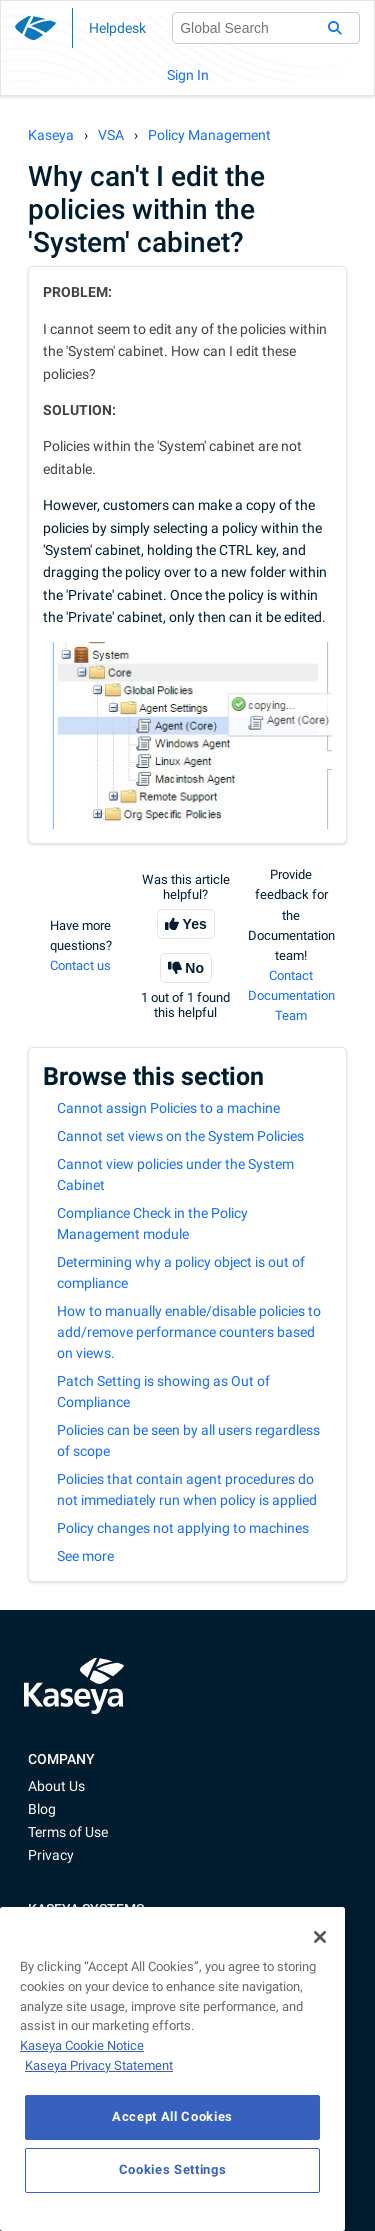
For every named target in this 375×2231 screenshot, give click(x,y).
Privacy (51, 1855)
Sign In (188, 75)
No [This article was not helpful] (194, 968)
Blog (42, 1809)
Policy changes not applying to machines (183, 1528)
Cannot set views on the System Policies (180, 1136)
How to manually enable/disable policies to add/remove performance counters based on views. (189, 1332)
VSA (111, 135)
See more (85, 1556)
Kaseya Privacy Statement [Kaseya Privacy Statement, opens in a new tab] (99, 2065)
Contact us (80, 965)
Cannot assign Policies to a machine (168, 1108)
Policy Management (209, 135)
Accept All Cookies (172, 2116)
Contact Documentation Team (291, 995)
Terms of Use (68, 1832)
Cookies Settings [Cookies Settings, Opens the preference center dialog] (173, 2169)
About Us (56, 1786)
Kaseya (51, 135)
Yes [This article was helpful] (195, 924)
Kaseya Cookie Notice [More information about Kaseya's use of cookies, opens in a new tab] (82, 2045)
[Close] (320, 1937)
